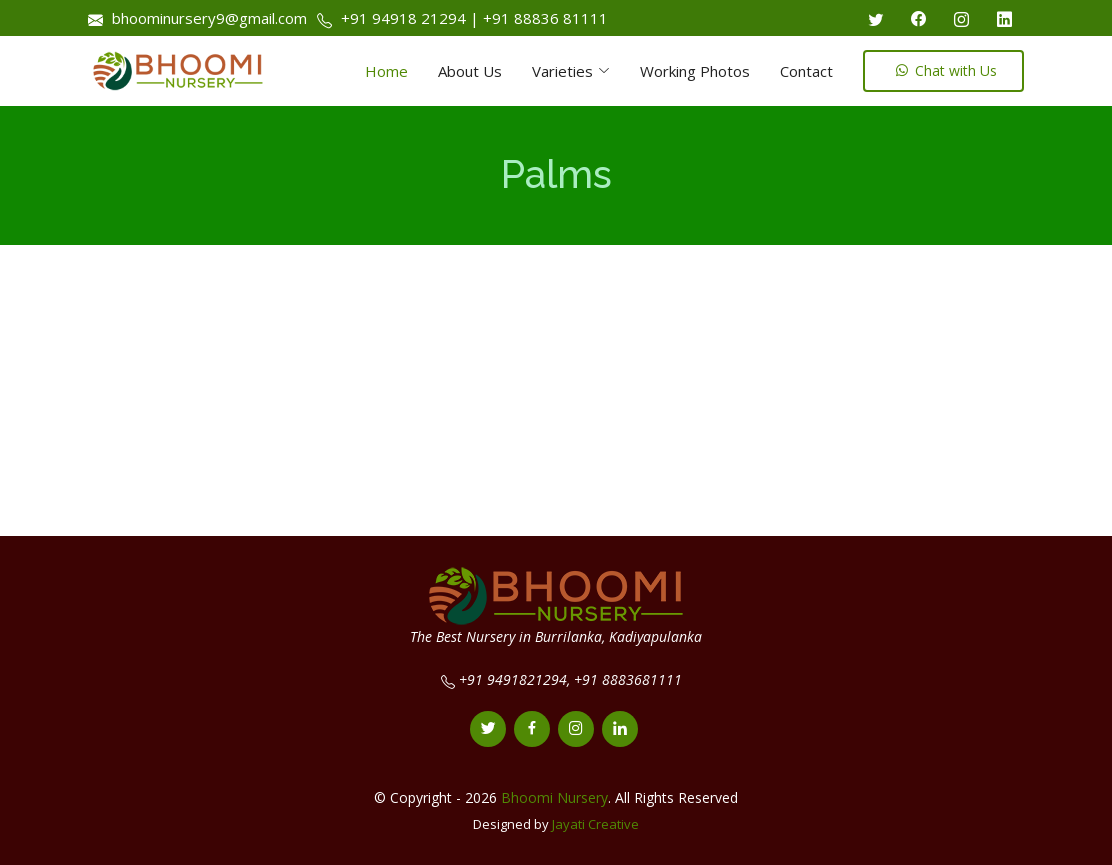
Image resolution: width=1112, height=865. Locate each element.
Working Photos (695, 71)
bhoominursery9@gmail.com (207, 18)
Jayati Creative (595, 824)
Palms (556, 174)
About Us (470, 71)
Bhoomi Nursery (554, 797)
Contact (806, 71)
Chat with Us (946, 70)
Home (386, 71)
